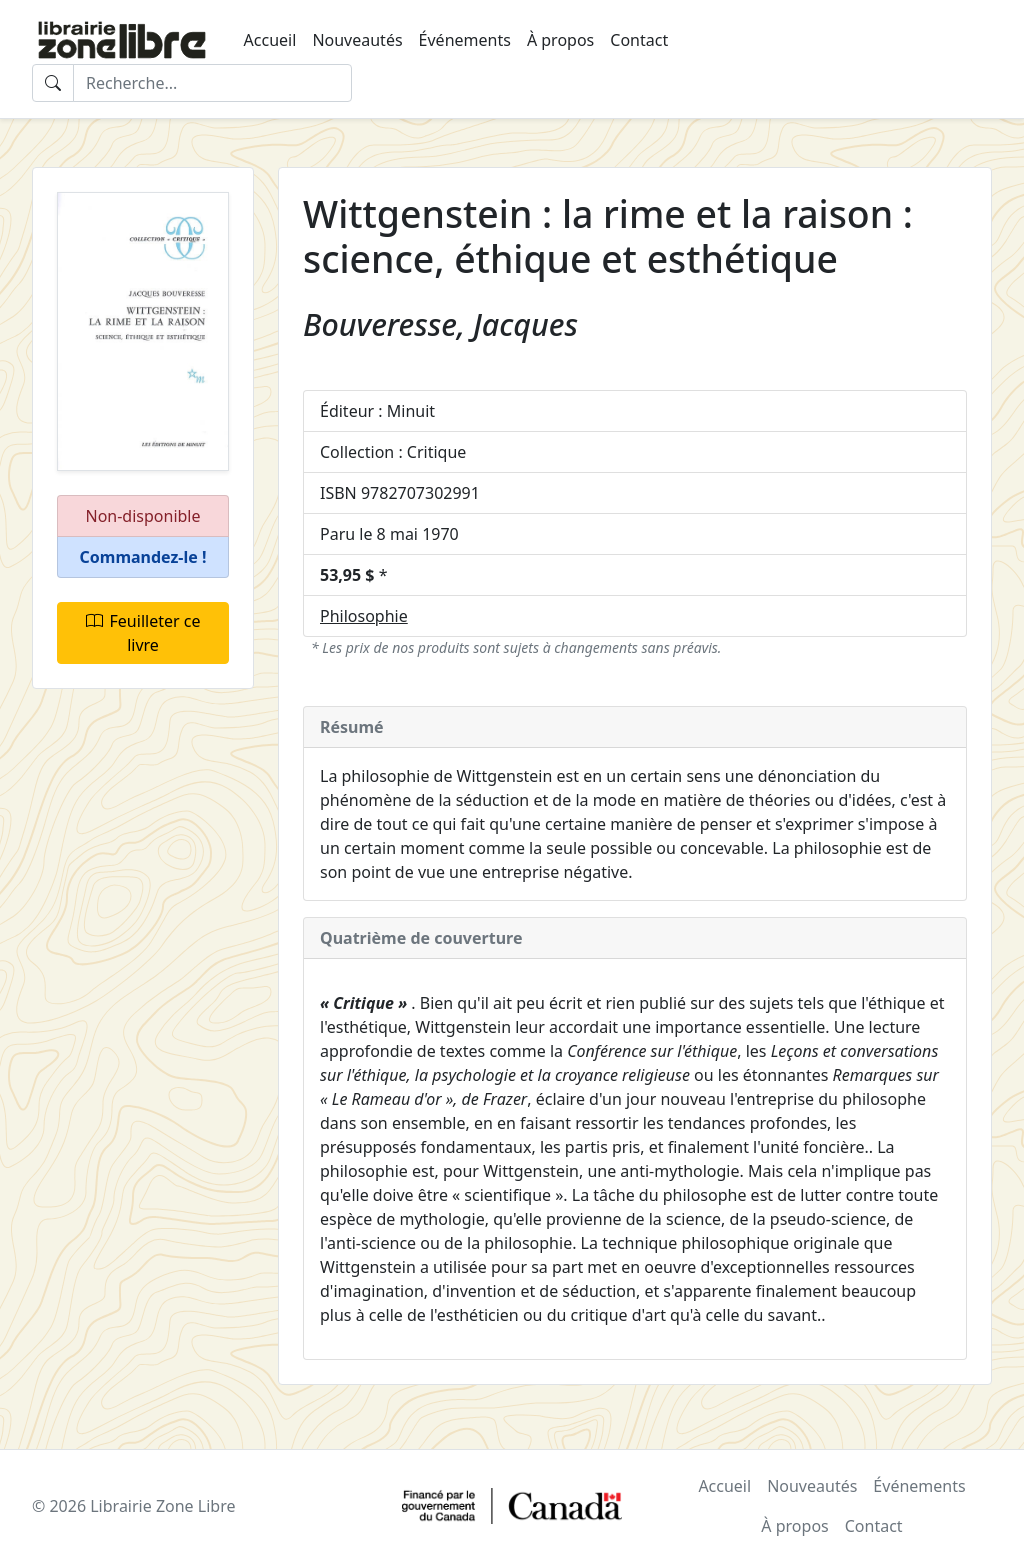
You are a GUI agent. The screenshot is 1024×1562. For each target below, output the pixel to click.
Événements (465, 40)
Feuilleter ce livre (143, 633)
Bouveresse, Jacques (440, 324)
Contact (639, 40)
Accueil (270, 40)
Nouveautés (357, 40)
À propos (560, 40)
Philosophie (364, 616)
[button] (143, 557)
